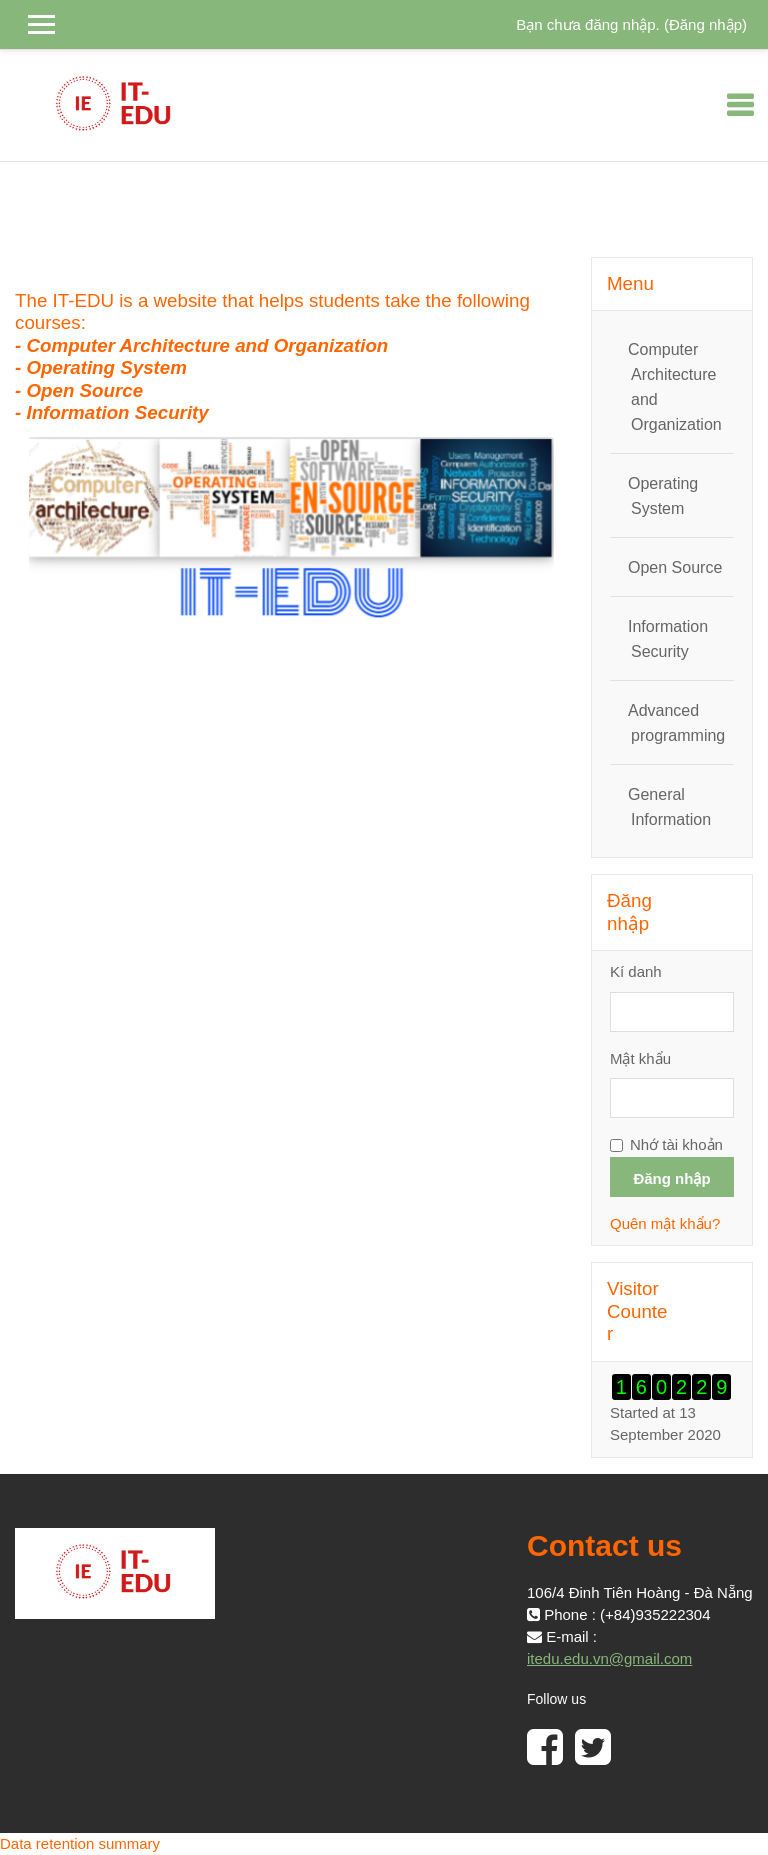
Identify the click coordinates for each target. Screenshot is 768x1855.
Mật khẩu (640, 1058)
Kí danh (636, 971)
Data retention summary (80, 1843)
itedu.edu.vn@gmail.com (609, 1658)
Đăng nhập (705, 24)
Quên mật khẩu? (665, 1223)
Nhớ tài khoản (676, 1144)
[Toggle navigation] (740, 105)
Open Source (675, 567)
